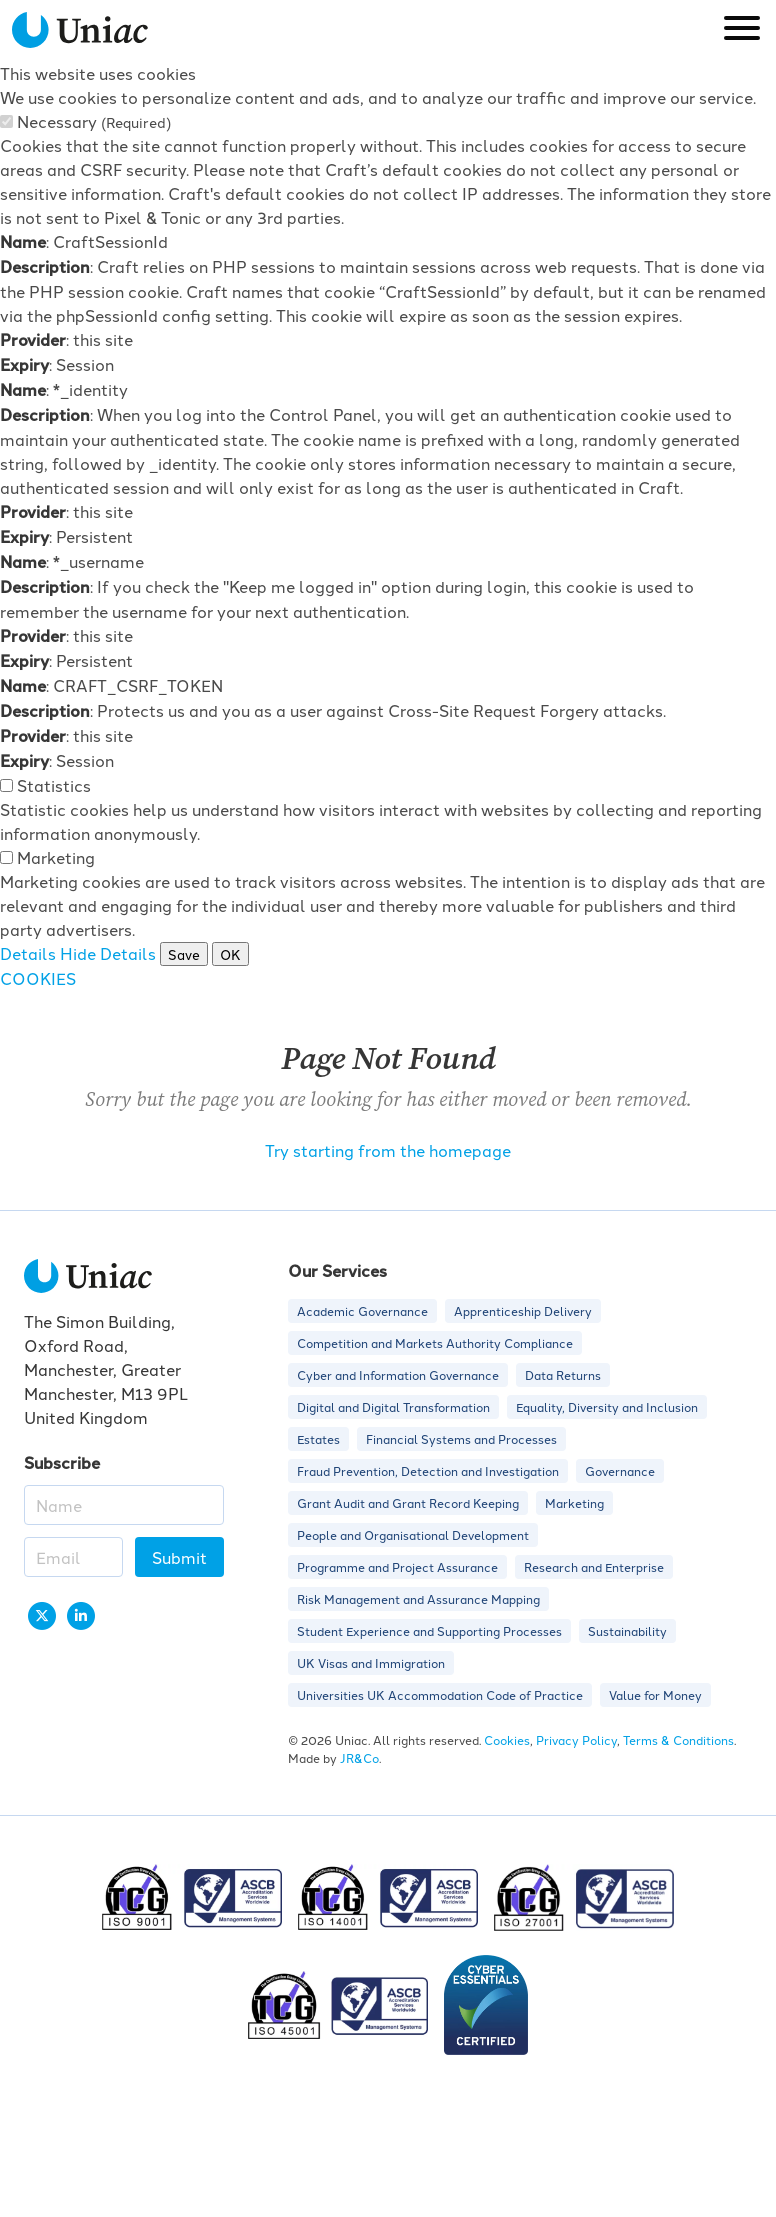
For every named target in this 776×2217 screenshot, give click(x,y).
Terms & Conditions (678, 1739)
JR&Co (359, 1757)
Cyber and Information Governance (398, 1374)
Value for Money (655, 1694)
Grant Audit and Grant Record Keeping (408, 1502)
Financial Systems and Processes (461, 1438)
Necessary (94, 121)
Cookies (507, 1739)
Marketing (56, 857)
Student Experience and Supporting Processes (429, 1630)
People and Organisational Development (413, 1534)
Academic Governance (362, 1310)
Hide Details (108, 953)
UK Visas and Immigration (371, 1662)
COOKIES (38, 978)
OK (230, 954)
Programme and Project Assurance (397, 1566)
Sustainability (627, 1630)
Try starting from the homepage (388, 1150)
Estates (318, 1438)
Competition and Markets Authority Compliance (435, 1342)
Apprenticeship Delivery (523, 1310)
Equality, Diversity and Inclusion (607, 1406)
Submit (179, 1557)
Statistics (54, 785)
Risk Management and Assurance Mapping (418, 1598)
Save (184, 954)
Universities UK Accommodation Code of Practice (440, 1694)
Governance (620, 1470)
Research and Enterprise (594, 1566)
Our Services (337, 1270)
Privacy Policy (576, 1739)
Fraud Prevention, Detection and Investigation (428, 1470)
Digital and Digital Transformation (393, 1406)
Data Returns (563, 1374)
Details (28, 953)
